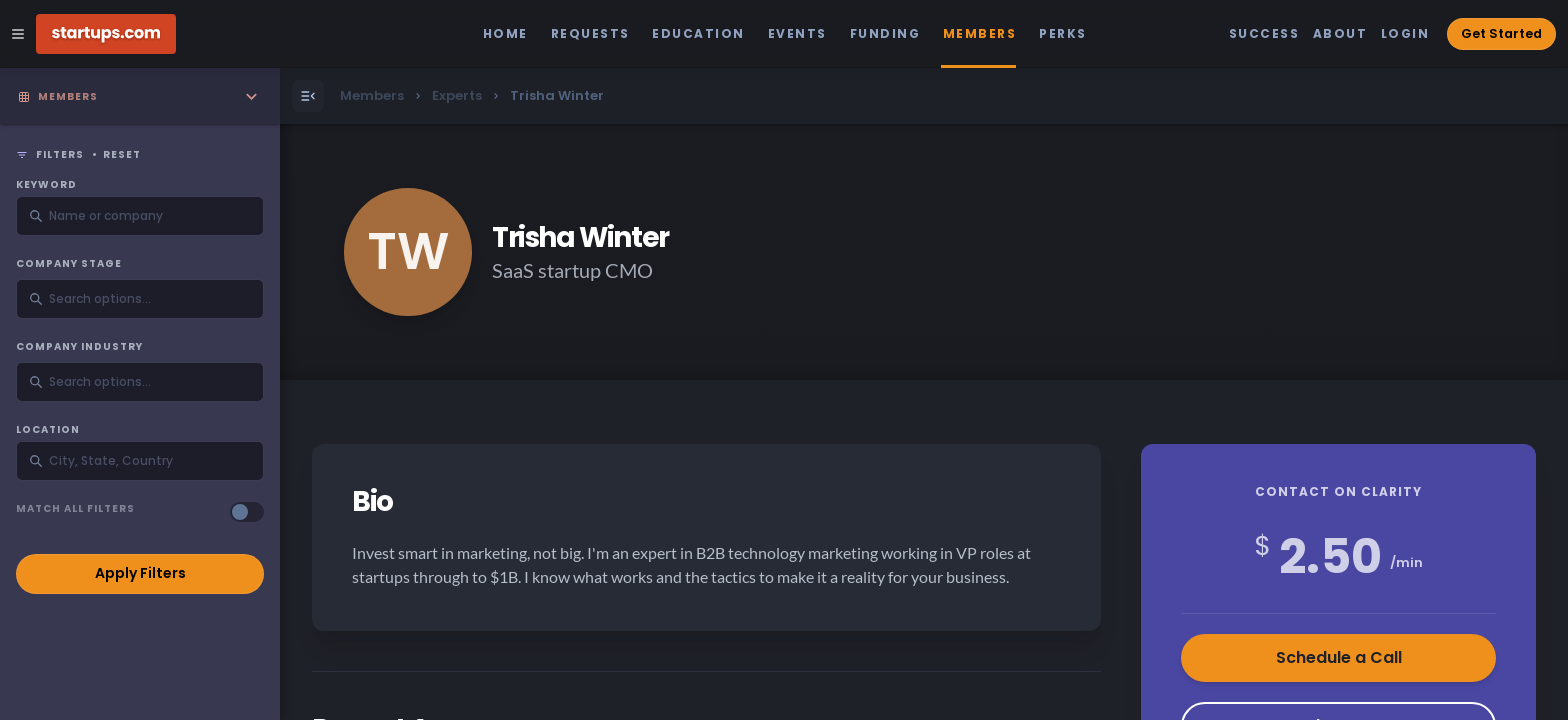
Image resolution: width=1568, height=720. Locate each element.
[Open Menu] (308, 96)
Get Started (1501, 33)
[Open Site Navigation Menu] (18, 34)
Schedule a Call (1339, 657)
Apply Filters (140, 573)
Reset (122, 155)
